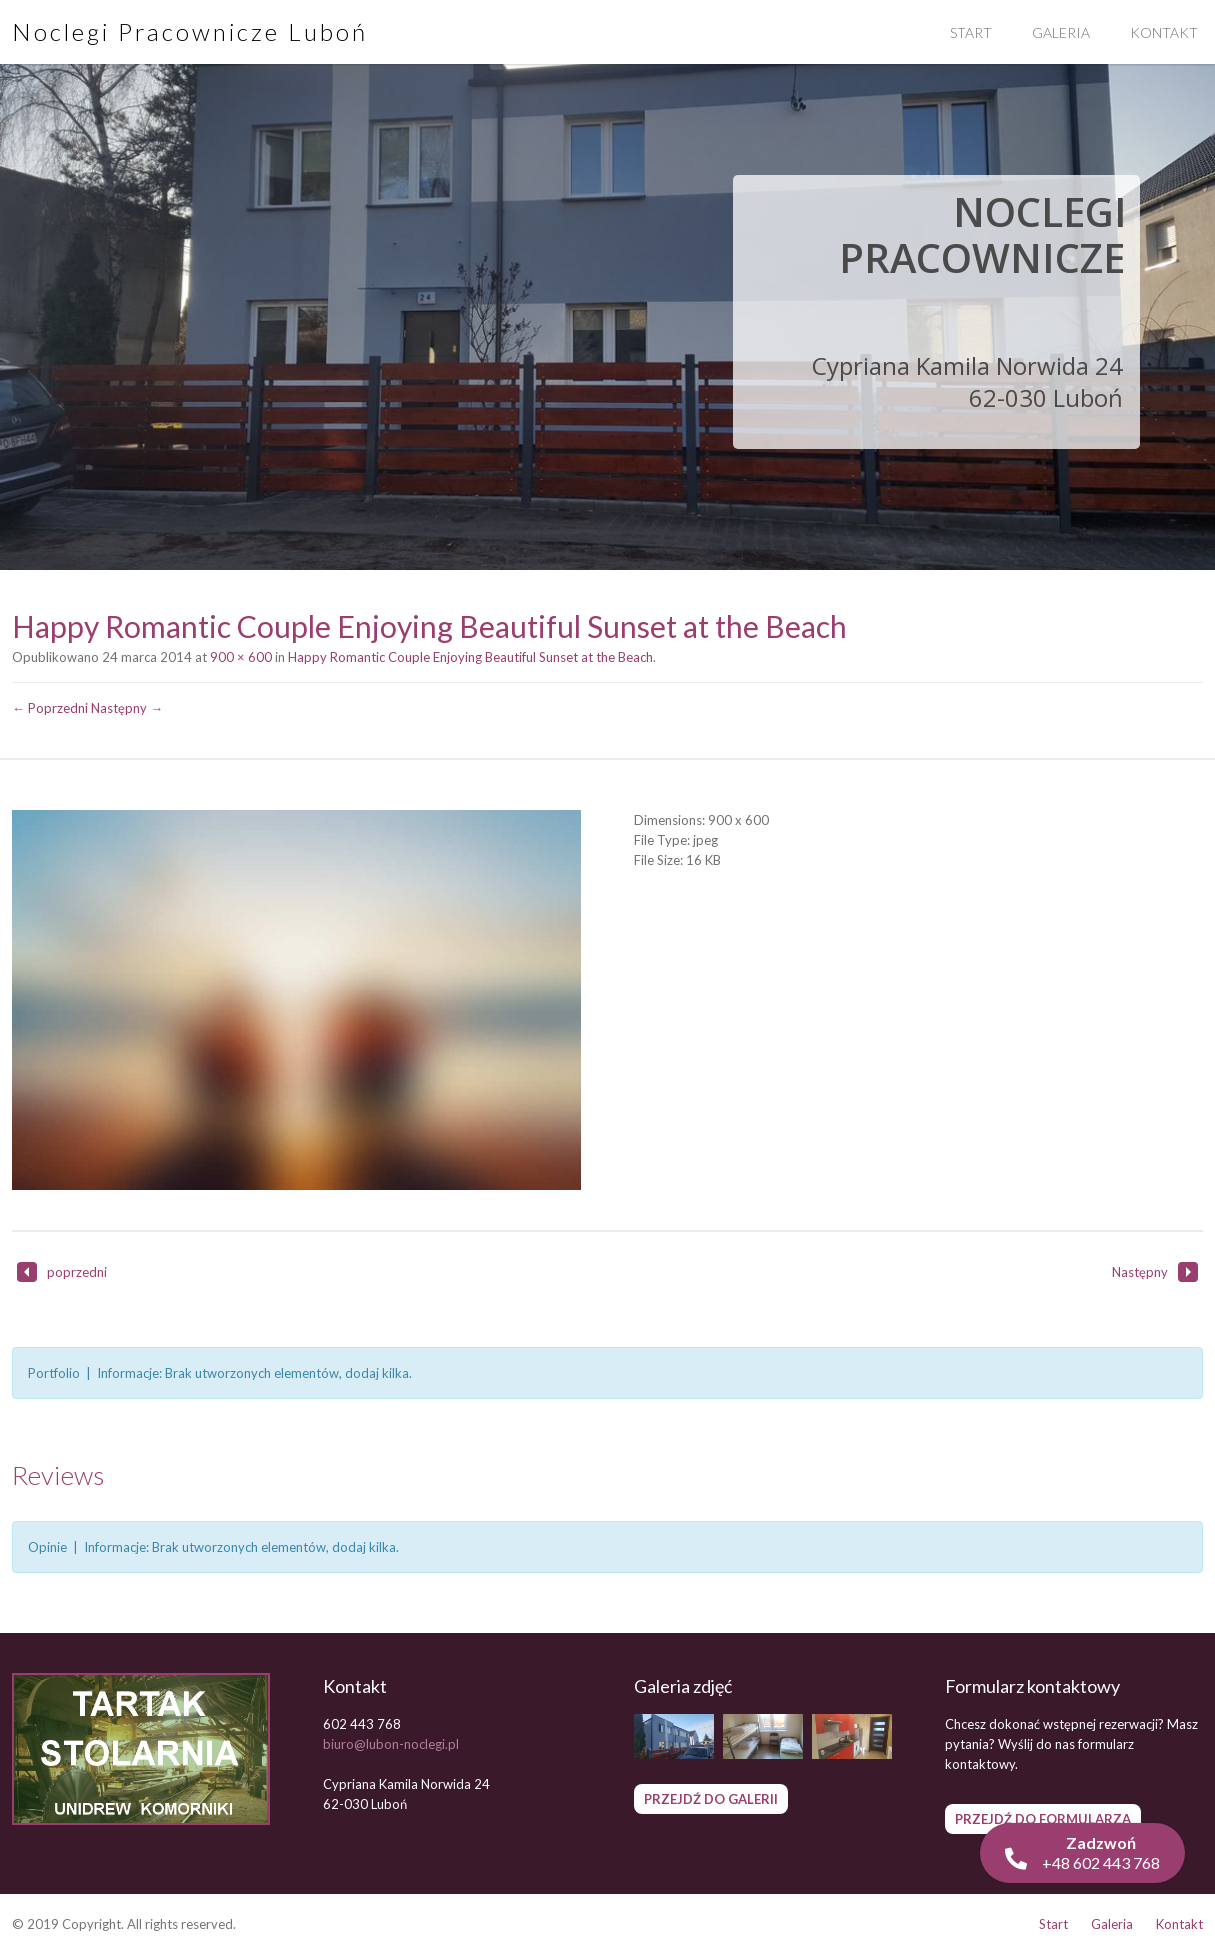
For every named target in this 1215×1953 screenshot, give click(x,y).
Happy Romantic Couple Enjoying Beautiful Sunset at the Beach (470, 657)
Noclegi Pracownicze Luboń (190, 31)
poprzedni (62, 1272)
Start (971, 32)
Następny (1155, 1272)
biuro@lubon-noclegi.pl (391, 1744)
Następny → (127, 708)
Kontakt (1179, 1924)
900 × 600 (241, 657)
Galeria (1061, 32)
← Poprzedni (50, 708)
